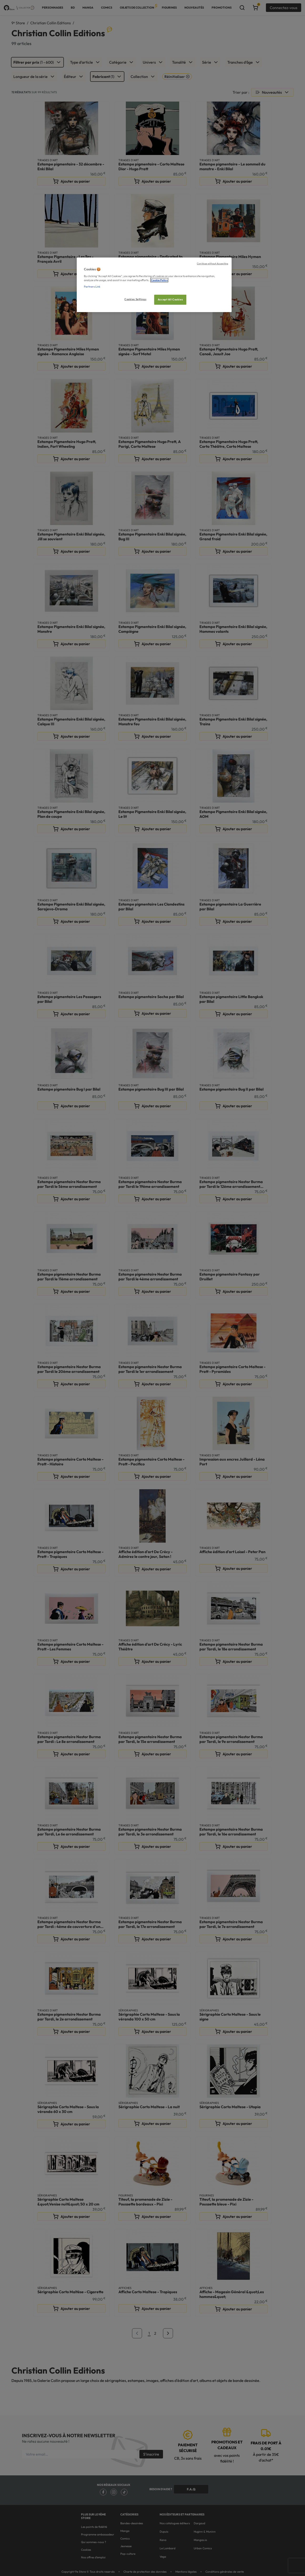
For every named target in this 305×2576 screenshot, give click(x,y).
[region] (154, 285)
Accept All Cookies (170, 299)
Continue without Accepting (212, 263)
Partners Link (92, 286)
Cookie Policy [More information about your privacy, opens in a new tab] (159, 280)
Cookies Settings (135, 299)
